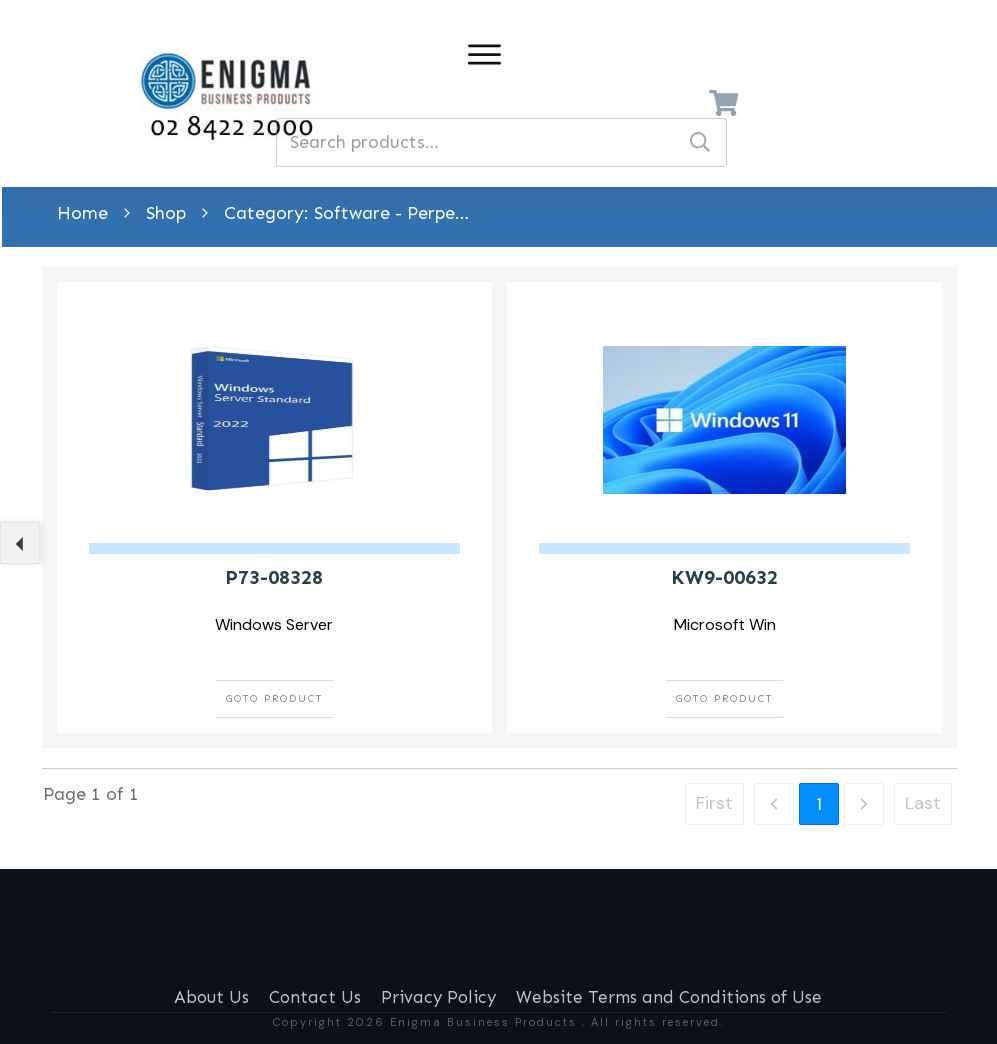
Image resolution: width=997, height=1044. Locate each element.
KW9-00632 (724, 577)
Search (700, 142)
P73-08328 (274, 577)
